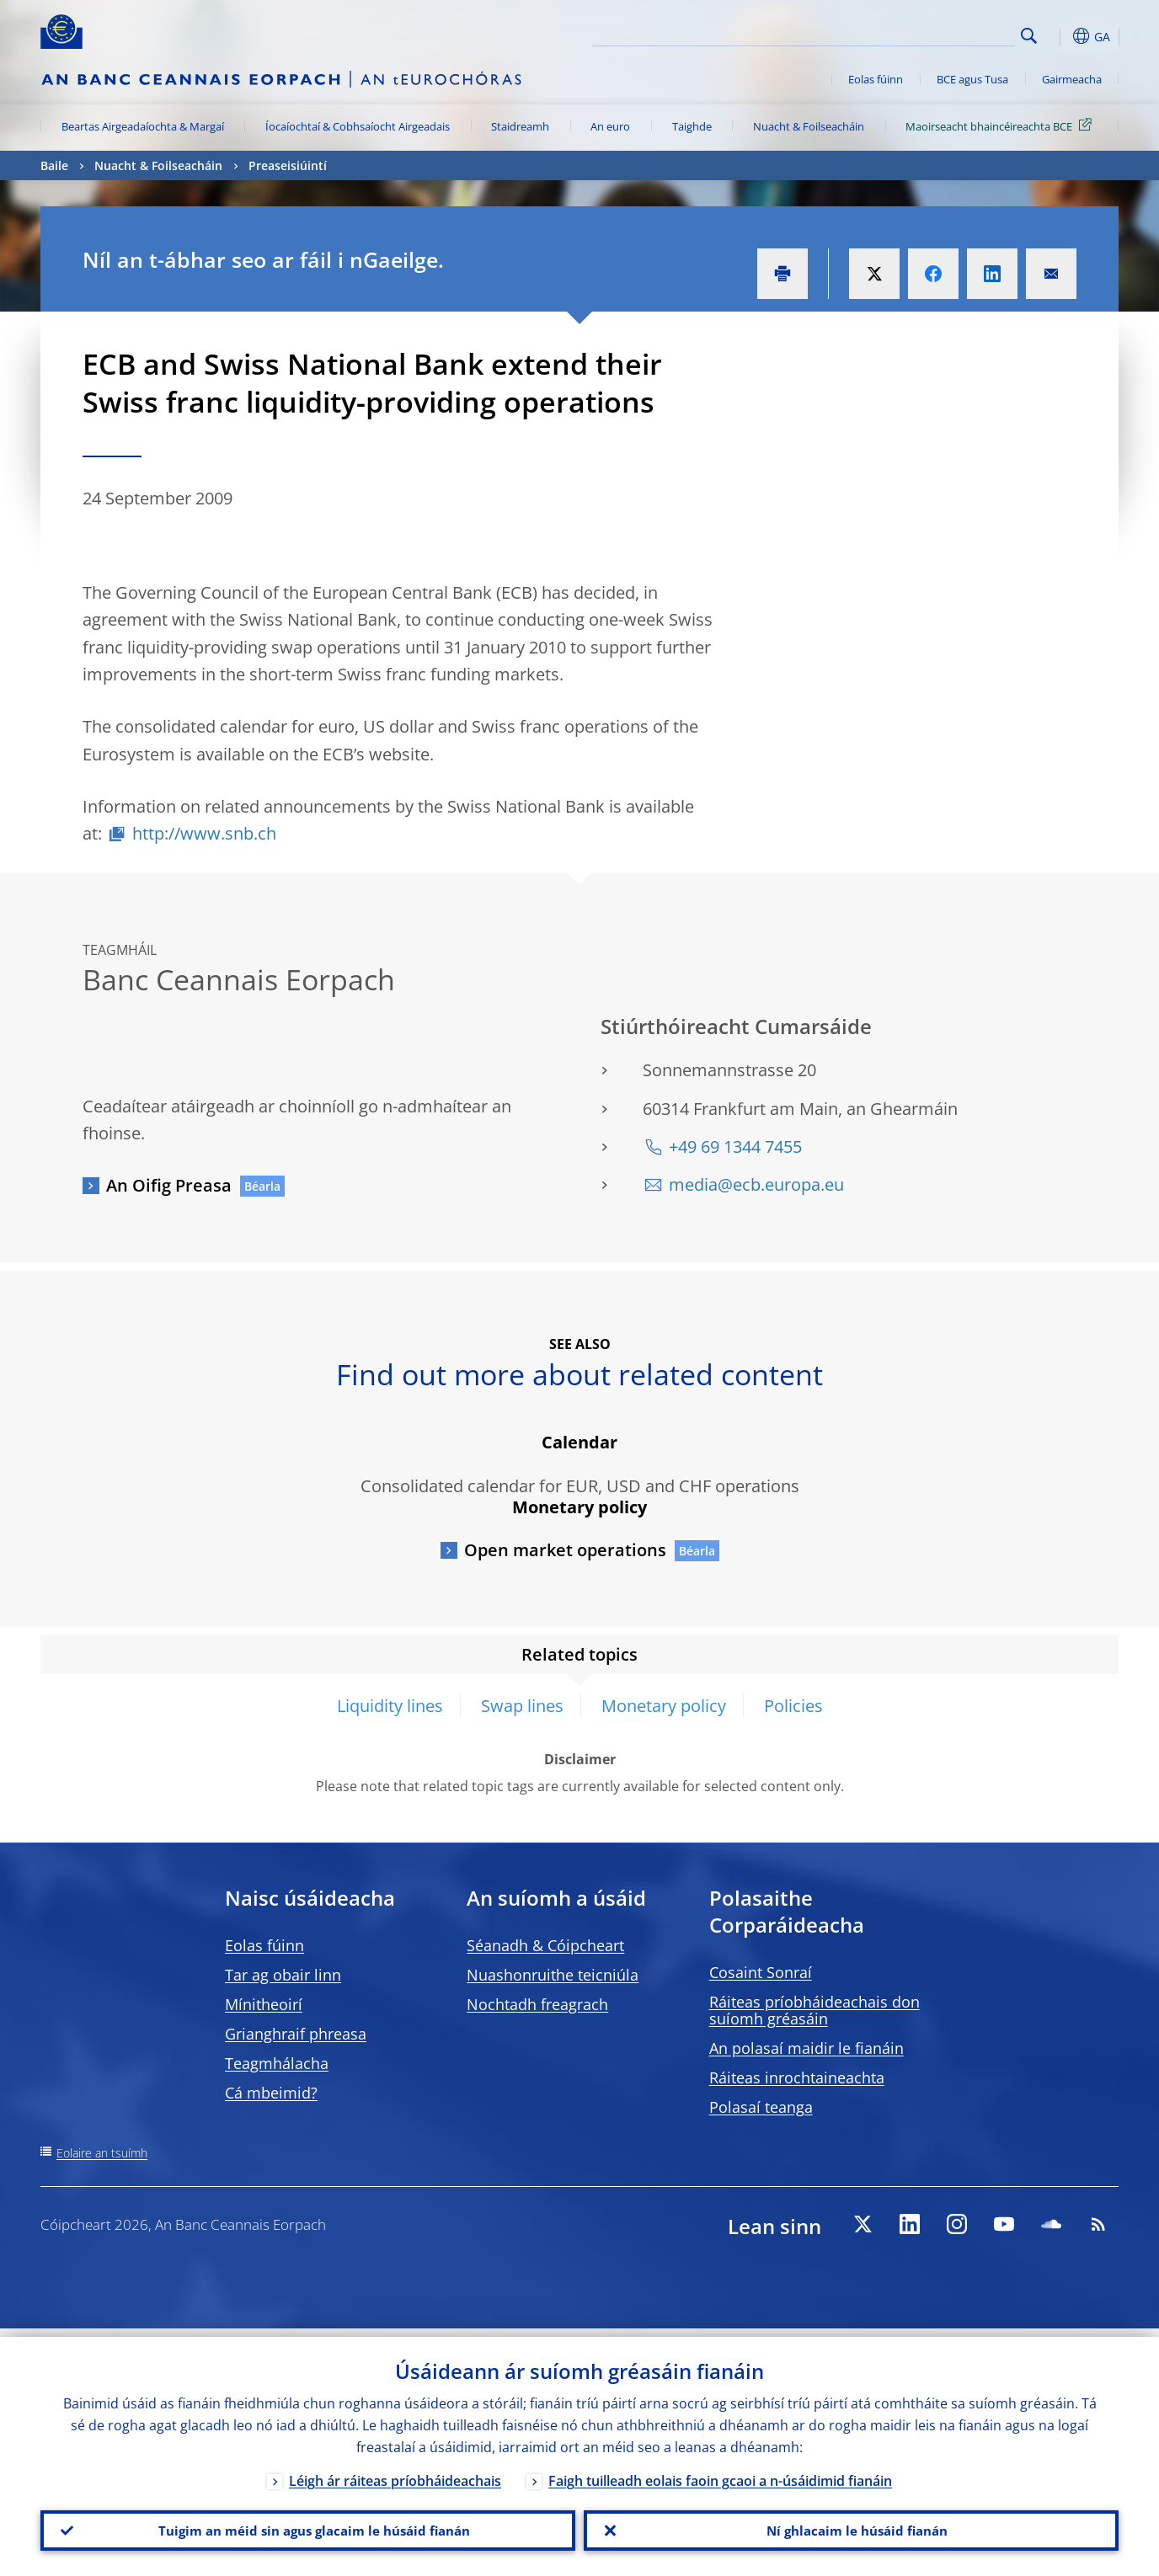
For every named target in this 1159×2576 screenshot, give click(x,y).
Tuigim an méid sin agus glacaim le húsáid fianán (308, 2526)
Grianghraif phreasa (295, 2034)
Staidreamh (520, 126)
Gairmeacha (1072, 79)
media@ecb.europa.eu (756, 1184)
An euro (610, 126)
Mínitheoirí (263, 2004)
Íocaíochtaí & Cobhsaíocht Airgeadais (357, 126)
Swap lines (522, 1705)
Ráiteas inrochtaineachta (796, 2077)
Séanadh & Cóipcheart (545, 1945)
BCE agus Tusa (972, 79)
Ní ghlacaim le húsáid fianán (851, 2526)
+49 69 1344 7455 (735, 1146)
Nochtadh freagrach (537, 2004)
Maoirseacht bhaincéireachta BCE (1001, 125)
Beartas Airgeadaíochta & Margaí (142, 126)
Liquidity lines (390, 1705)
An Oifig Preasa (169, 1185)
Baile (54, 165)
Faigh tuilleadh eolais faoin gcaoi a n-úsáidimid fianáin (720, 2472)
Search (1029, 36)
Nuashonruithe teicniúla (552, 1975)
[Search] (931, 33)
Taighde (692, 126)
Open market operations (565, 1550)
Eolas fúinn (875, 79)
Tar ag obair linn (283, 1975)
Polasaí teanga (761, 2107)
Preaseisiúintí (287, 165)
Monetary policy (663, 1705)
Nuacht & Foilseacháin (808, 126)
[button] (1060, 36)
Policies (793, 1705)
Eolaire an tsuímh (101, 2153)
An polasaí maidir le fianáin (806, 2048)
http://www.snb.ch (204, 833)
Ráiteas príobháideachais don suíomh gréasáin (814, 2010)
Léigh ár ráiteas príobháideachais (395, 2472)
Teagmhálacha (276, 2063)
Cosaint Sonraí (760, 1972)
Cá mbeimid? (271, 2093)
